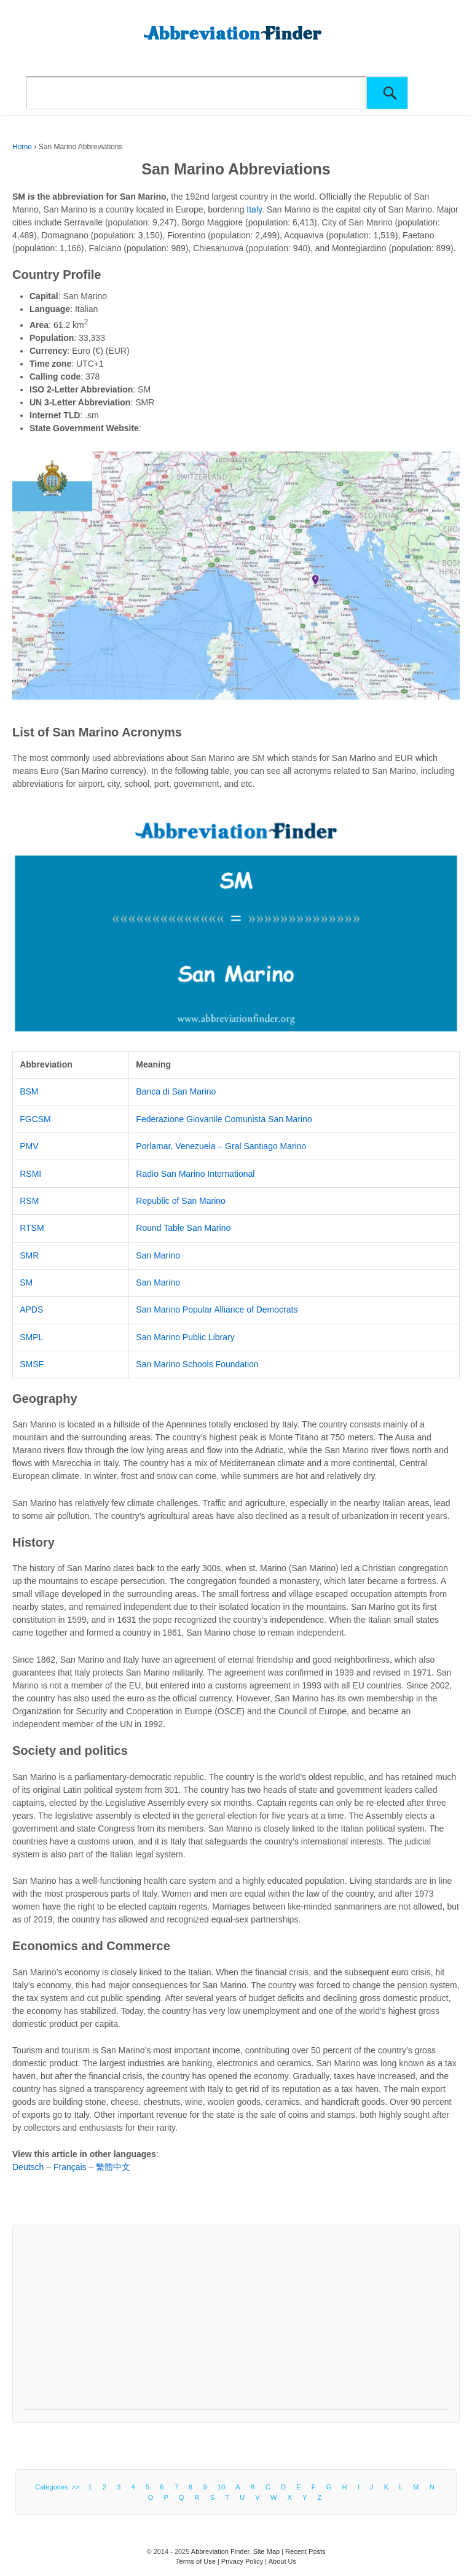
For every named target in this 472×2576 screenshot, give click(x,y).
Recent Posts (305, 2551)
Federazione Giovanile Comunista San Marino (224, 1119)
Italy (254, 209)
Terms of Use (196, 2561)
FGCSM (35, 1119)
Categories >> (59, 2487)
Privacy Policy (242, 2561)
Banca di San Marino (176, 1091)
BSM (29, 1091)
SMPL (31, 1337)
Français (70, 2167)
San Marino (158, 1255)
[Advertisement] (236, 2324)
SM (26, 1282)
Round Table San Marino (183, 1228)
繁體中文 (113, 2167)
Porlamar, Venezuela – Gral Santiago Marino (221, 1146)
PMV (29, 1146)
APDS (31, 1309)
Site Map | (269, 2551)
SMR (29, 1255)
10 (221, 2487)
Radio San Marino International (195, 1174)
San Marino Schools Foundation (197, 1364)
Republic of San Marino (181, 1201)
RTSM (32, 1228)
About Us (282, 2561)
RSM (29, 1201)
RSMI (30, 1174)
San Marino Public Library (185, 1337)
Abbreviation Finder (220, 2551)
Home (22, 146)
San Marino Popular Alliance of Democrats (216, 1309)
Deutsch (28, 2167)
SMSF (32, 1364)
